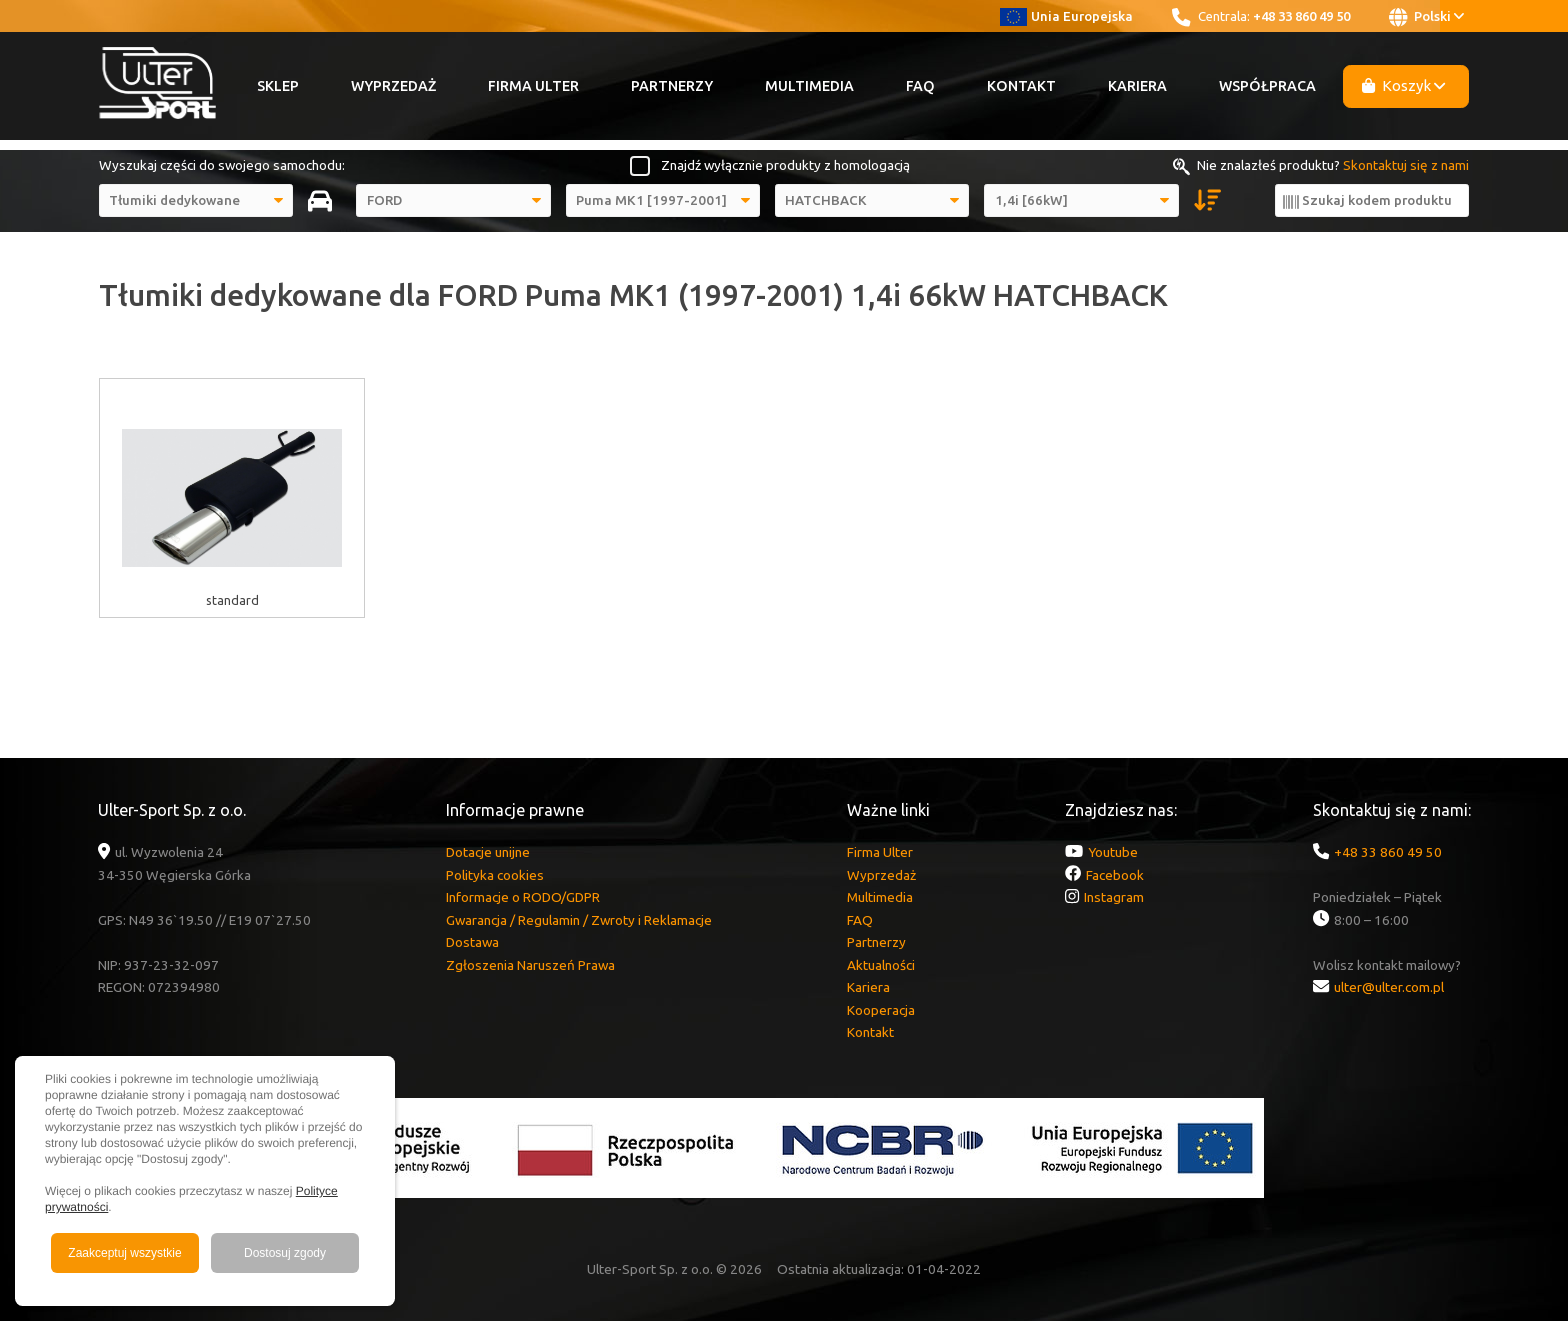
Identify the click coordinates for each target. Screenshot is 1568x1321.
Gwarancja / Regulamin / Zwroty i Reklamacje (579, 920)
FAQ (920, 86)
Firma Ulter (533, 86)
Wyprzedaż (393, 86)
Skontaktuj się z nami (1406, 165)
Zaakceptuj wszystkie (124, 1253)
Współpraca (1267, 86)
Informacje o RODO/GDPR (523, 897)
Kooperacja (881, 1010)
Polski (1426, 17)
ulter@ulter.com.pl (1389, 987)
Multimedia (809, 86)
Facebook (1115, 875)
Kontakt (1021, 86)
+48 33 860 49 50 (1301, 16)
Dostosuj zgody (285, 1253)
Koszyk (1404, 85)
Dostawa (472, 942)
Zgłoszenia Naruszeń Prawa (530, 965)
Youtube (1113, 852)
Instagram (1114, 897)
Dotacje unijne (488, 852)
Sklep (278, 86)
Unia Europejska (1066, 16)
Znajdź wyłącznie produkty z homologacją (785, 165)
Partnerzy (672, 86)
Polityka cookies (495, 875)
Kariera (1137, 86)
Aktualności (881, 965)
